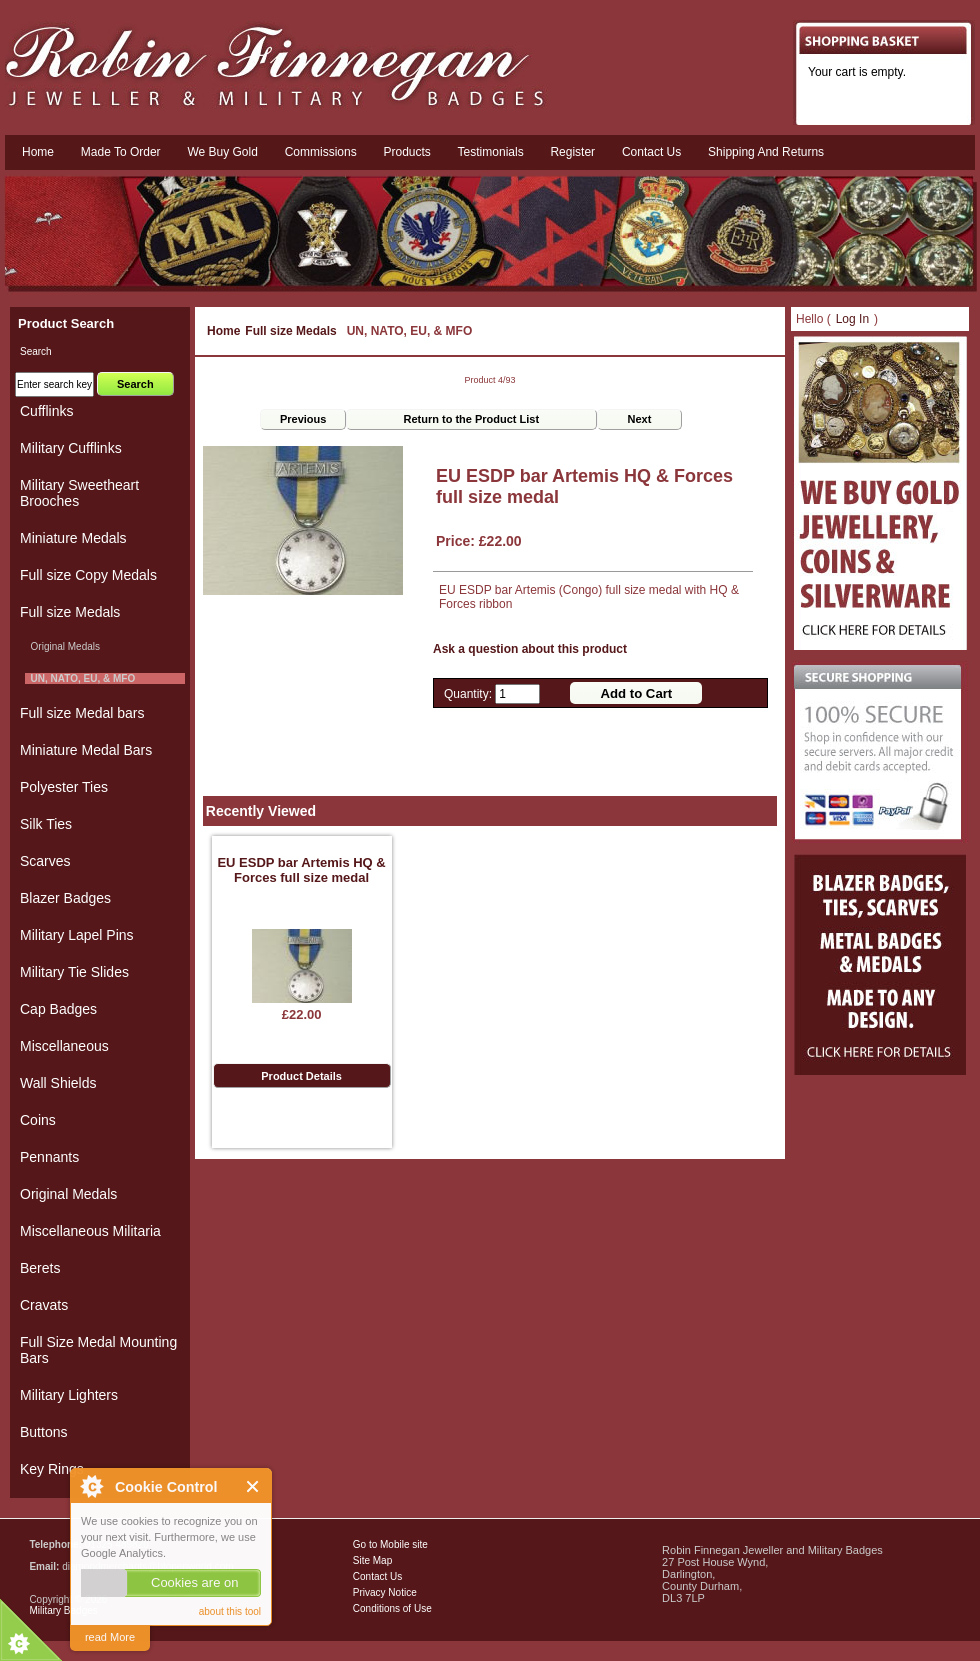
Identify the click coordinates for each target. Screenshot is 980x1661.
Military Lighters (69, 1395)
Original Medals (62, 646)
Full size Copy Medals (88, 575)
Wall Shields (58, 1083)
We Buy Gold (222, 152)
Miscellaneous (64, 1046)
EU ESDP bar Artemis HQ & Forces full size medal (301, 870)
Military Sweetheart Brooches (79, 493)
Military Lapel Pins (77, 935)
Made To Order (121, 152)
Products (406, 152)
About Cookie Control (91, 1486)
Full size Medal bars (82, 713)
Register (572, 152)
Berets (40, 1268)
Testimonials (491, 152)
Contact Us (377, 1576)
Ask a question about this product (530, 649)
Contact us (651, 152)
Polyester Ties (64, 787)
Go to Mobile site (390, 1544)
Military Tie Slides (74, 972)
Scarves (45, 861)
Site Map (372, 1560)
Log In (852, 319)
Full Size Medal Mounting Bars (98, 1350)
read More (110, 1637)
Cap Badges (58, 1009)
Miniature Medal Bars (86, 750)
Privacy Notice (385, 1592)
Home (38, 152)
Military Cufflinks (71, 448)
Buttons (43, 1432)
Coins (38, 1120)
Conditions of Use (392, 1608)
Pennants (49, 1157)
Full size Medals (290, 331)
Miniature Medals (73, 538)
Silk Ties (46, 824)
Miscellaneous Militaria (90, 1231)
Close (253, 1486)
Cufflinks (46, 411)
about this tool (230, 1611)
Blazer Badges (65, 898)
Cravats (44, 1305)
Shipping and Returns (766, 152)
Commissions (321, 152)
